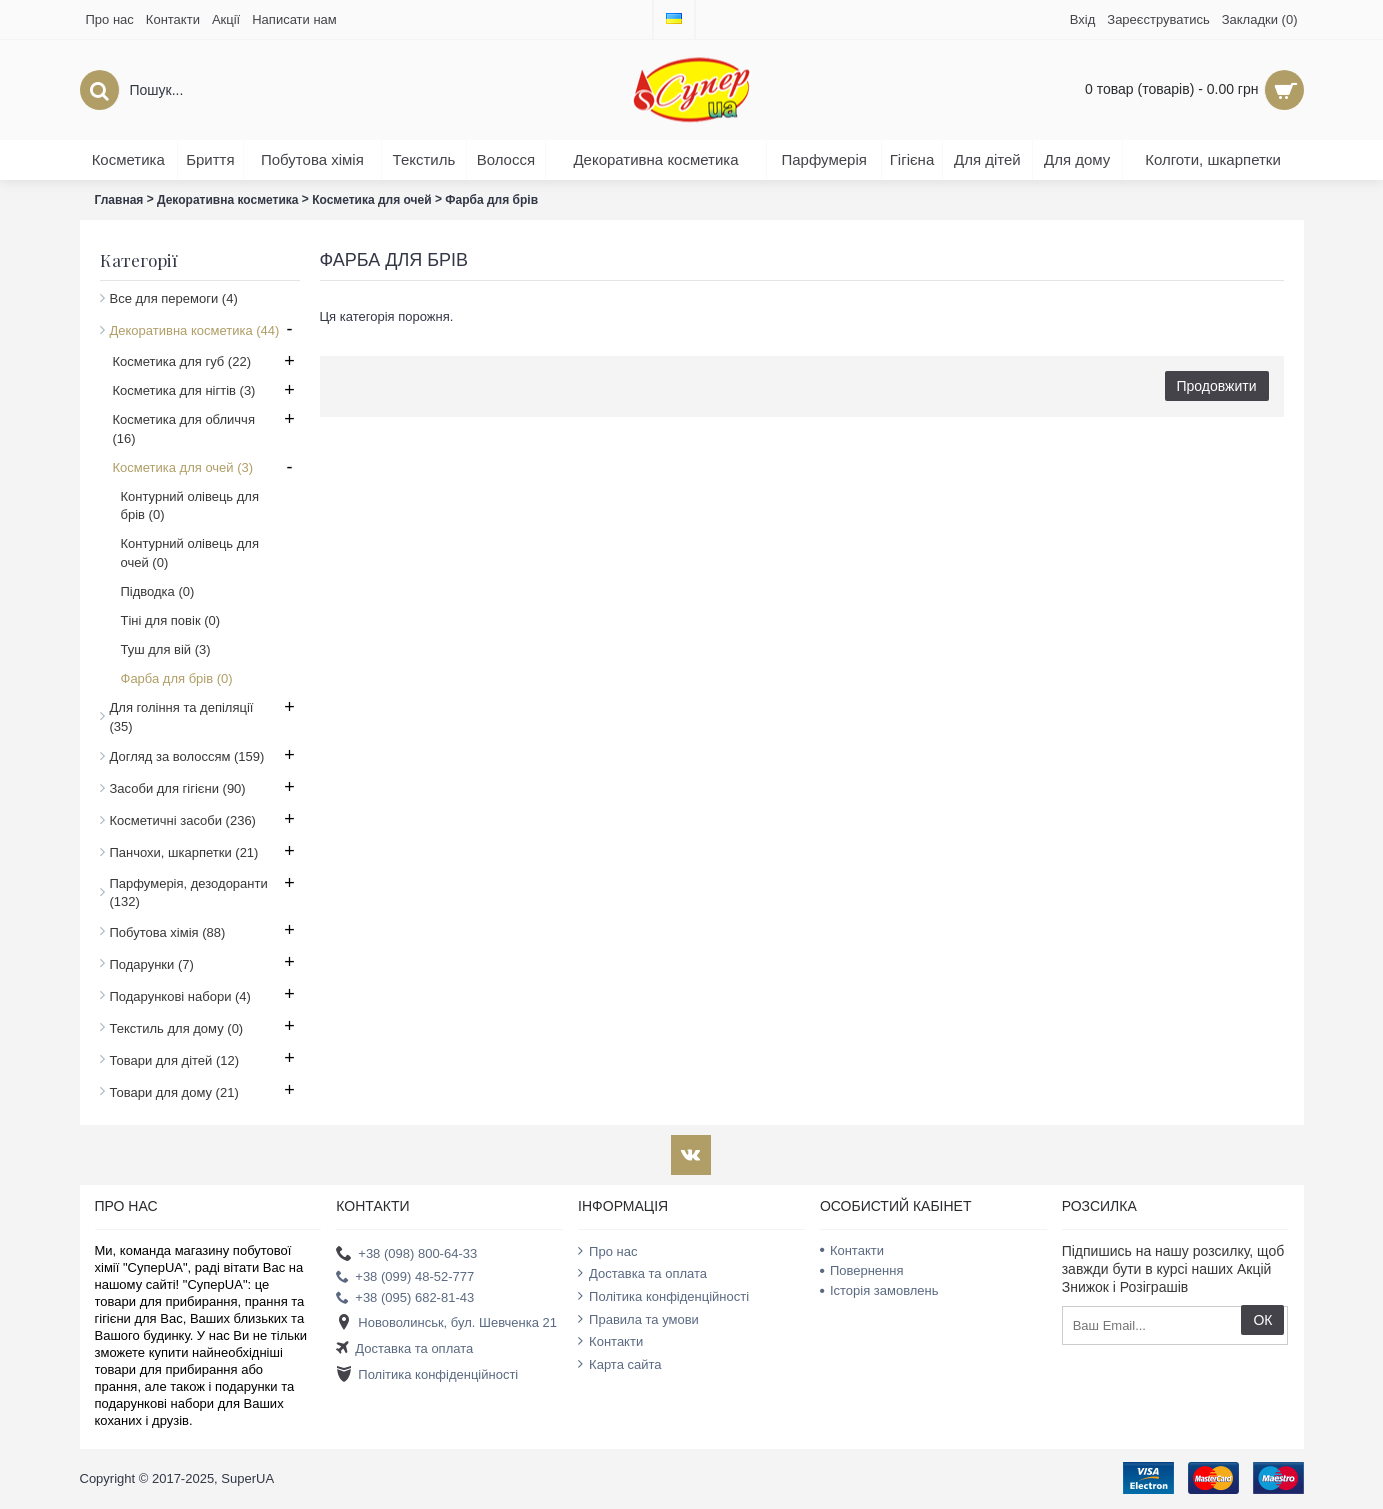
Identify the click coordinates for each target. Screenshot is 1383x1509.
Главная (119, 200)
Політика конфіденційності (427, 1375)
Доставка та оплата (404, 1349)
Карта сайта (619, 1364)
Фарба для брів (491, 200)
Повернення (862, 1270)
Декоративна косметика (227, 200)
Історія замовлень (879, 1290)
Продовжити (1217, 386)
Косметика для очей (371, 200)
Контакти (610, 1341)
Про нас (607, 1251)
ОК (1262, 1320)
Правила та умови (638, 1319)
